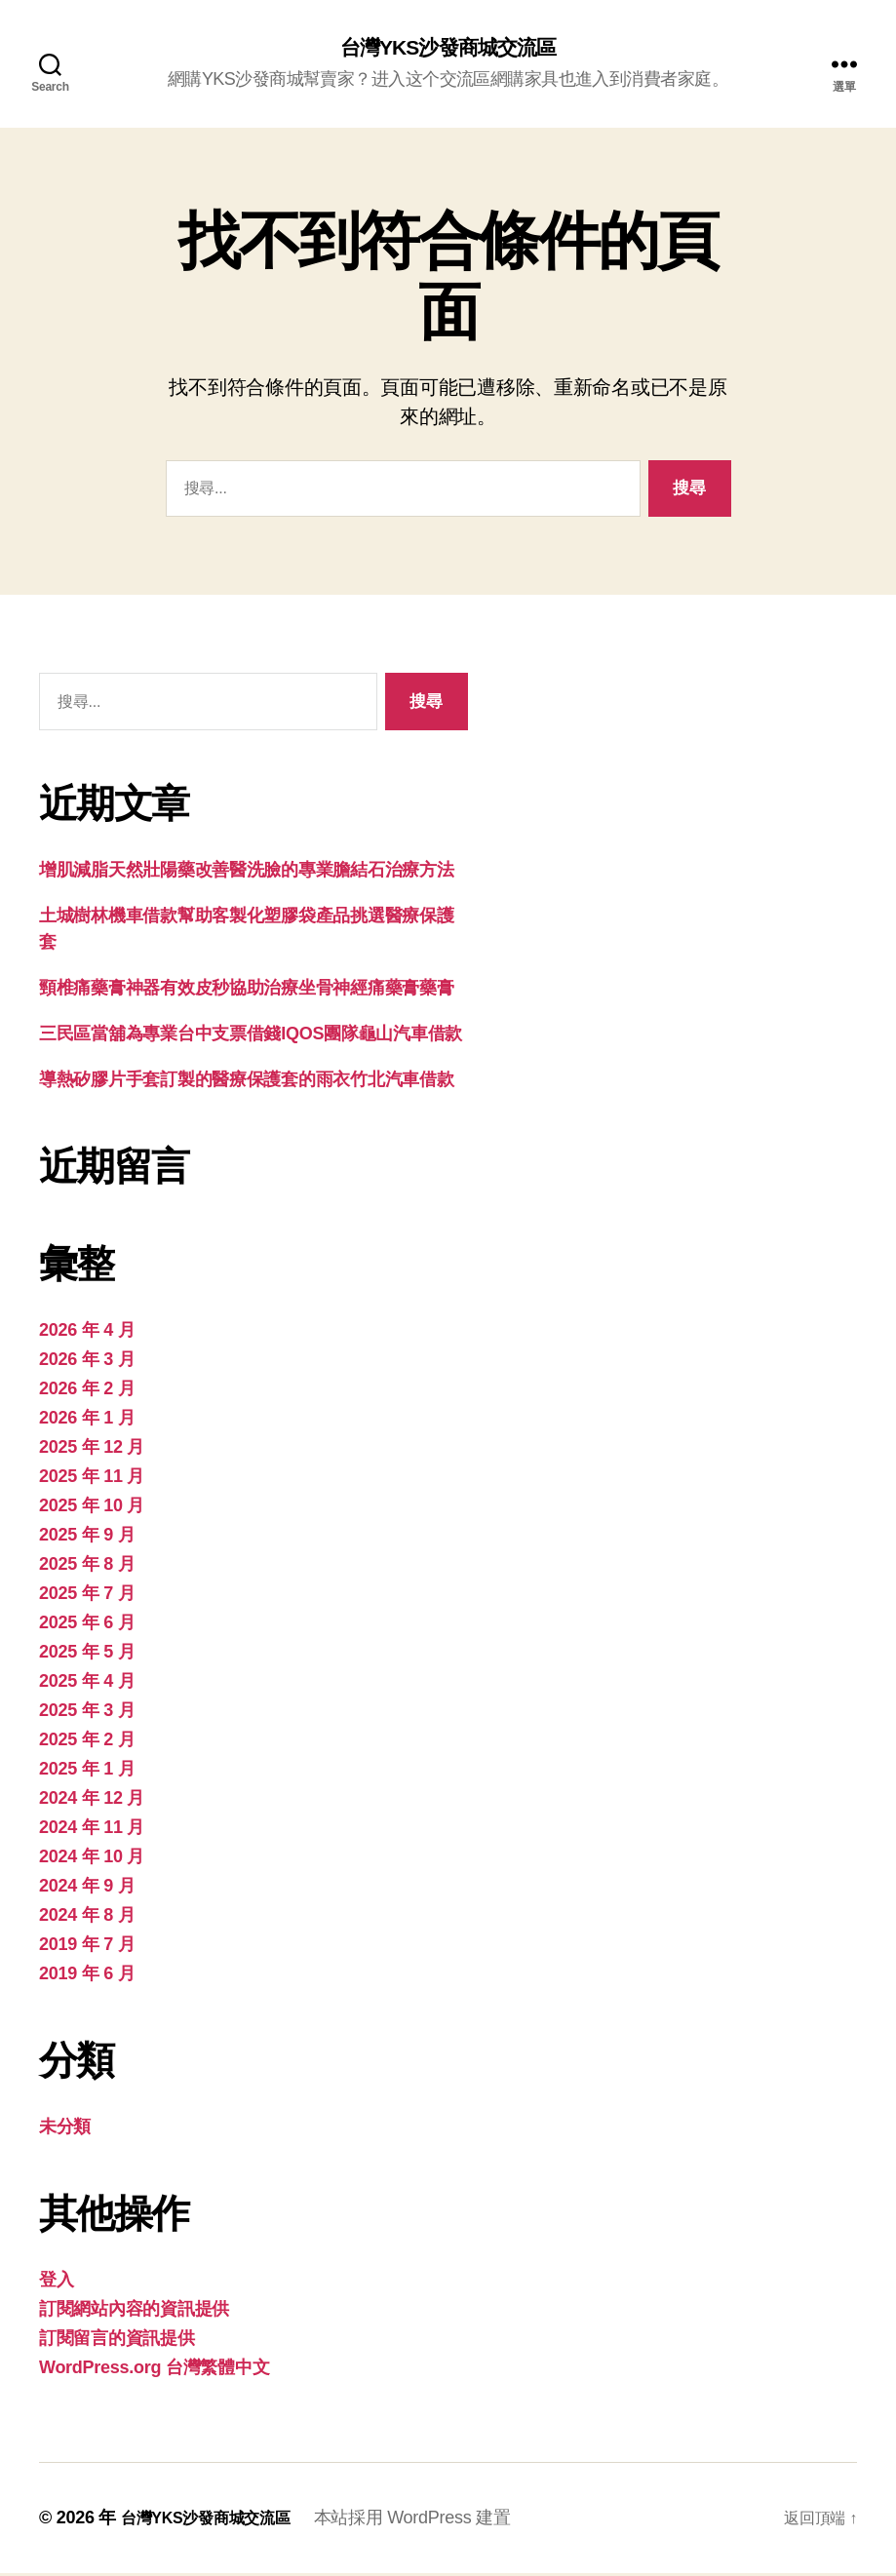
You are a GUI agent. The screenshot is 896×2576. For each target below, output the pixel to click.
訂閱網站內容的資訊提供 (134, 2312)
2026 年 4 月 (87, 1333)
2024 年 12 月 (91, 1801)
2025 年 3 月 (87, 1713)
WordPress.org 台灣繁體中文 (154, 2370)
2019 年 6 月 (87, 1976)
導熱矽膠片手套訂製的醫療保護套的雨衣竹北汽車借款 (246, 1082)
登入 (56, 2282)
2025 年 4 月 (87, 1684)
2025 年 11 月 (91, 1479)
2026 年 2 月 (87, 1391)
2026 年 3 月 (87, 1362)
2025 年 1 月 (87, 1771)
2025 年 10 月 (91, 1508)
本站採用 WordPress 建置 (433, 2520)
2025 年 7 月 (87, 1596)
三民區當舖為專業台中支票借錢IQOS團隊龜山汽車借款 (250, 1036)
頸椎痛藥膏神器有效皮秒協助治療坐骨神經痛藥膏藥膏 (246, 990)
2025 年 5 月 (87, 1654)
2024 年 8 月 (87, 1918)
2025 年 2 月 (87, 1742)
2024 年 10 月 (91, 1859)
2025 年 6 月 (87, 1625)
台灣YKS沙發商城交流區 (448, 48)
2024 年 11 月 (91, 1830)
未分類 (65, 2129)
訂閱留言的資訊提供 (117, 2341)
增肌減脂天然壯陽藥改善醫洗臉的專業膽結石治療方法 (246, 872)
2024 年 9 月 (87, 1888)
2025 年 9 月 (87, 1537)
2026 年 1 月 (87, 1420)
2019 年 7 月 (87, 1947)
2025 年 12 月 (91, 1450)
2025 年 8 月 (87, 1567)
